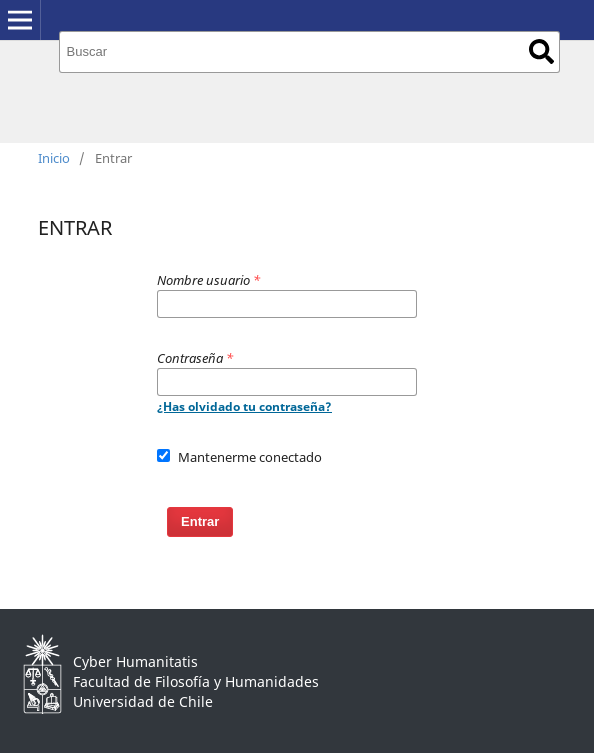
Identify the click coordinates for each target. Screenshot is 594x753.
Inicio (54, 158)
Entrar (200, 521)
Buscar (541, 51)
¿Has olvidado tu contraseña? (244, 406)
